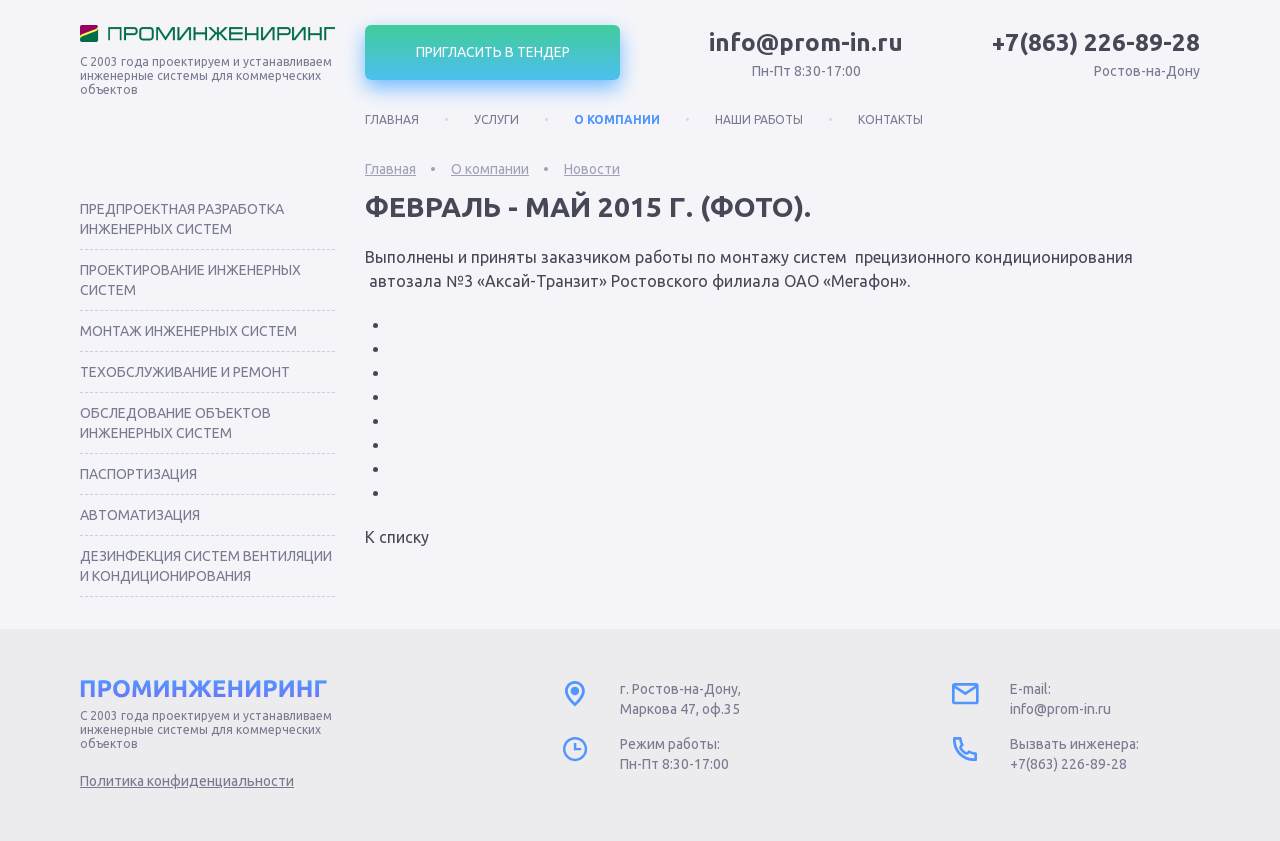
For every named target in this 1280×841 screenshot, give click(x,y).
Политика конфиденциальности (187, 781)
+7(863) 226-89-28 (1096, 42)
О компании (617, 119)
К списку (397, 537)
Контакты (890, 119)
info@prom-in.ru (806, 42)
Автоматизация (140, 515)
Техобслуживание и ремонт (185, 372)
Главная (392, 119)
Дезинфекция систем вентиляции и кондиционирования (206, 566)
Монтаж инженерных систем (188, 331)
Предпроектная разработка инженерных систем (182, 219)
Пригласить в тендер (493, 52)
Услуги (496, 119)
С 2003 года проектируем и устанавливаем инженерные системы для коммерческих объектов (206, 75)
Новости (592, 169)
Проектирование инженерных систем (190, 280)
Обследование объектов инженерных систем (175, 423)
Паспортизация (138, 474)
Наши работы (759, 119)
